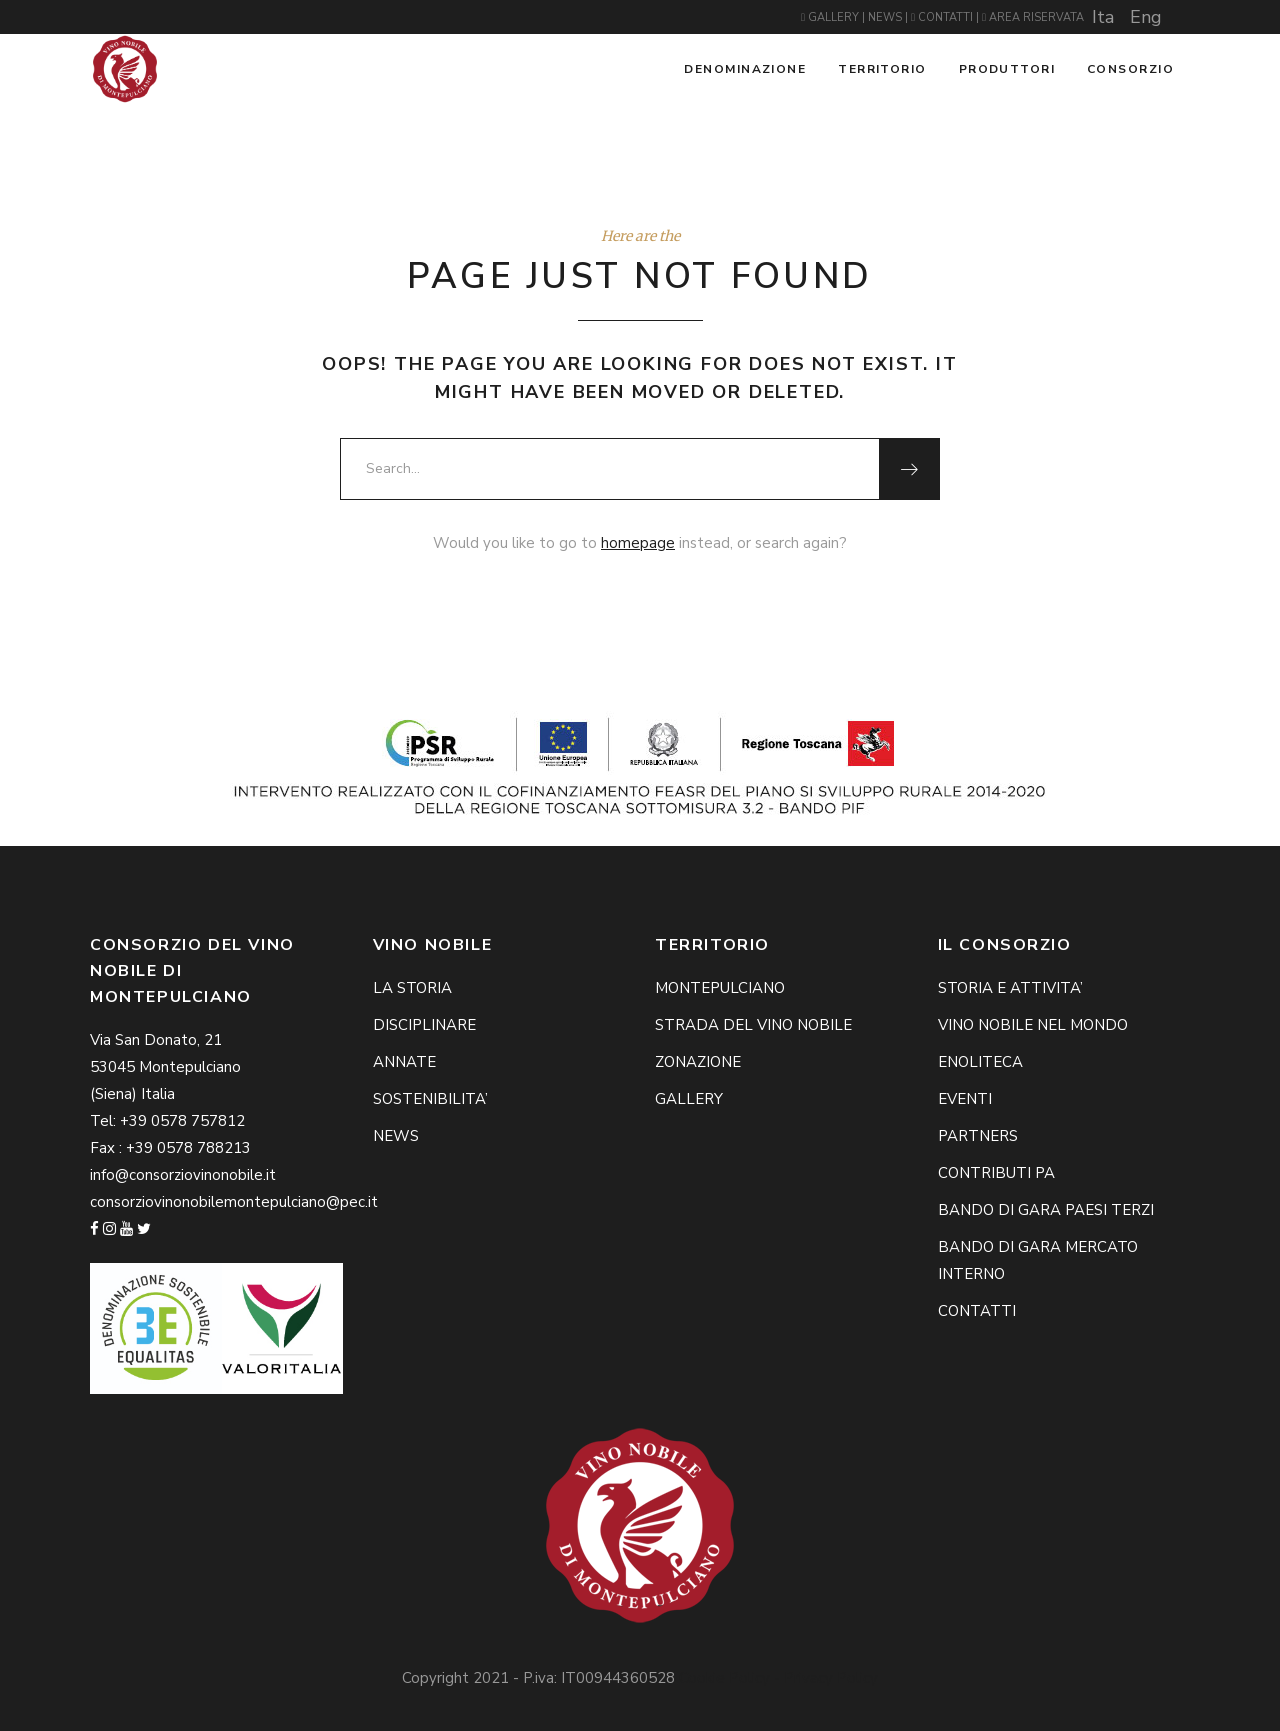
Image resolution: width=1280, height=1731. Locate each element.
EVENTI (965, 1099)
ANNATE (404, 1062)
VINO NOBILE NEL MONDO (1033, 1025)
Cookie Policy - (731, 1678)
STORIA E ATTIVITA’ (1010, 988)
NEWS (886, 17)
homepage (638, 543)
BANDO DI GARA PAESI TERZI (1046, 1210)
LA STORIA (412, 988)
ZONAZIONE (698, 1062)
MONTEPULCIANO (720, 988)
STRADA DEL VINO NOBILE (753, 1025)
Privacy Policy (831, 1678)
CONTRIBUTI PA (996, 1173)
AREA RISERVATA (1033, 17)
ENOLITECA (980, 1062)
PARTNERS (978, 1136)
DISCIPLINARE (424, 1025)
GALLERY (831, 17)
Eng (1146, 17)
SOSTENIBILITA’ (430, 1099)
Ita (1103, 17)
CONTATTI (943, 17)
